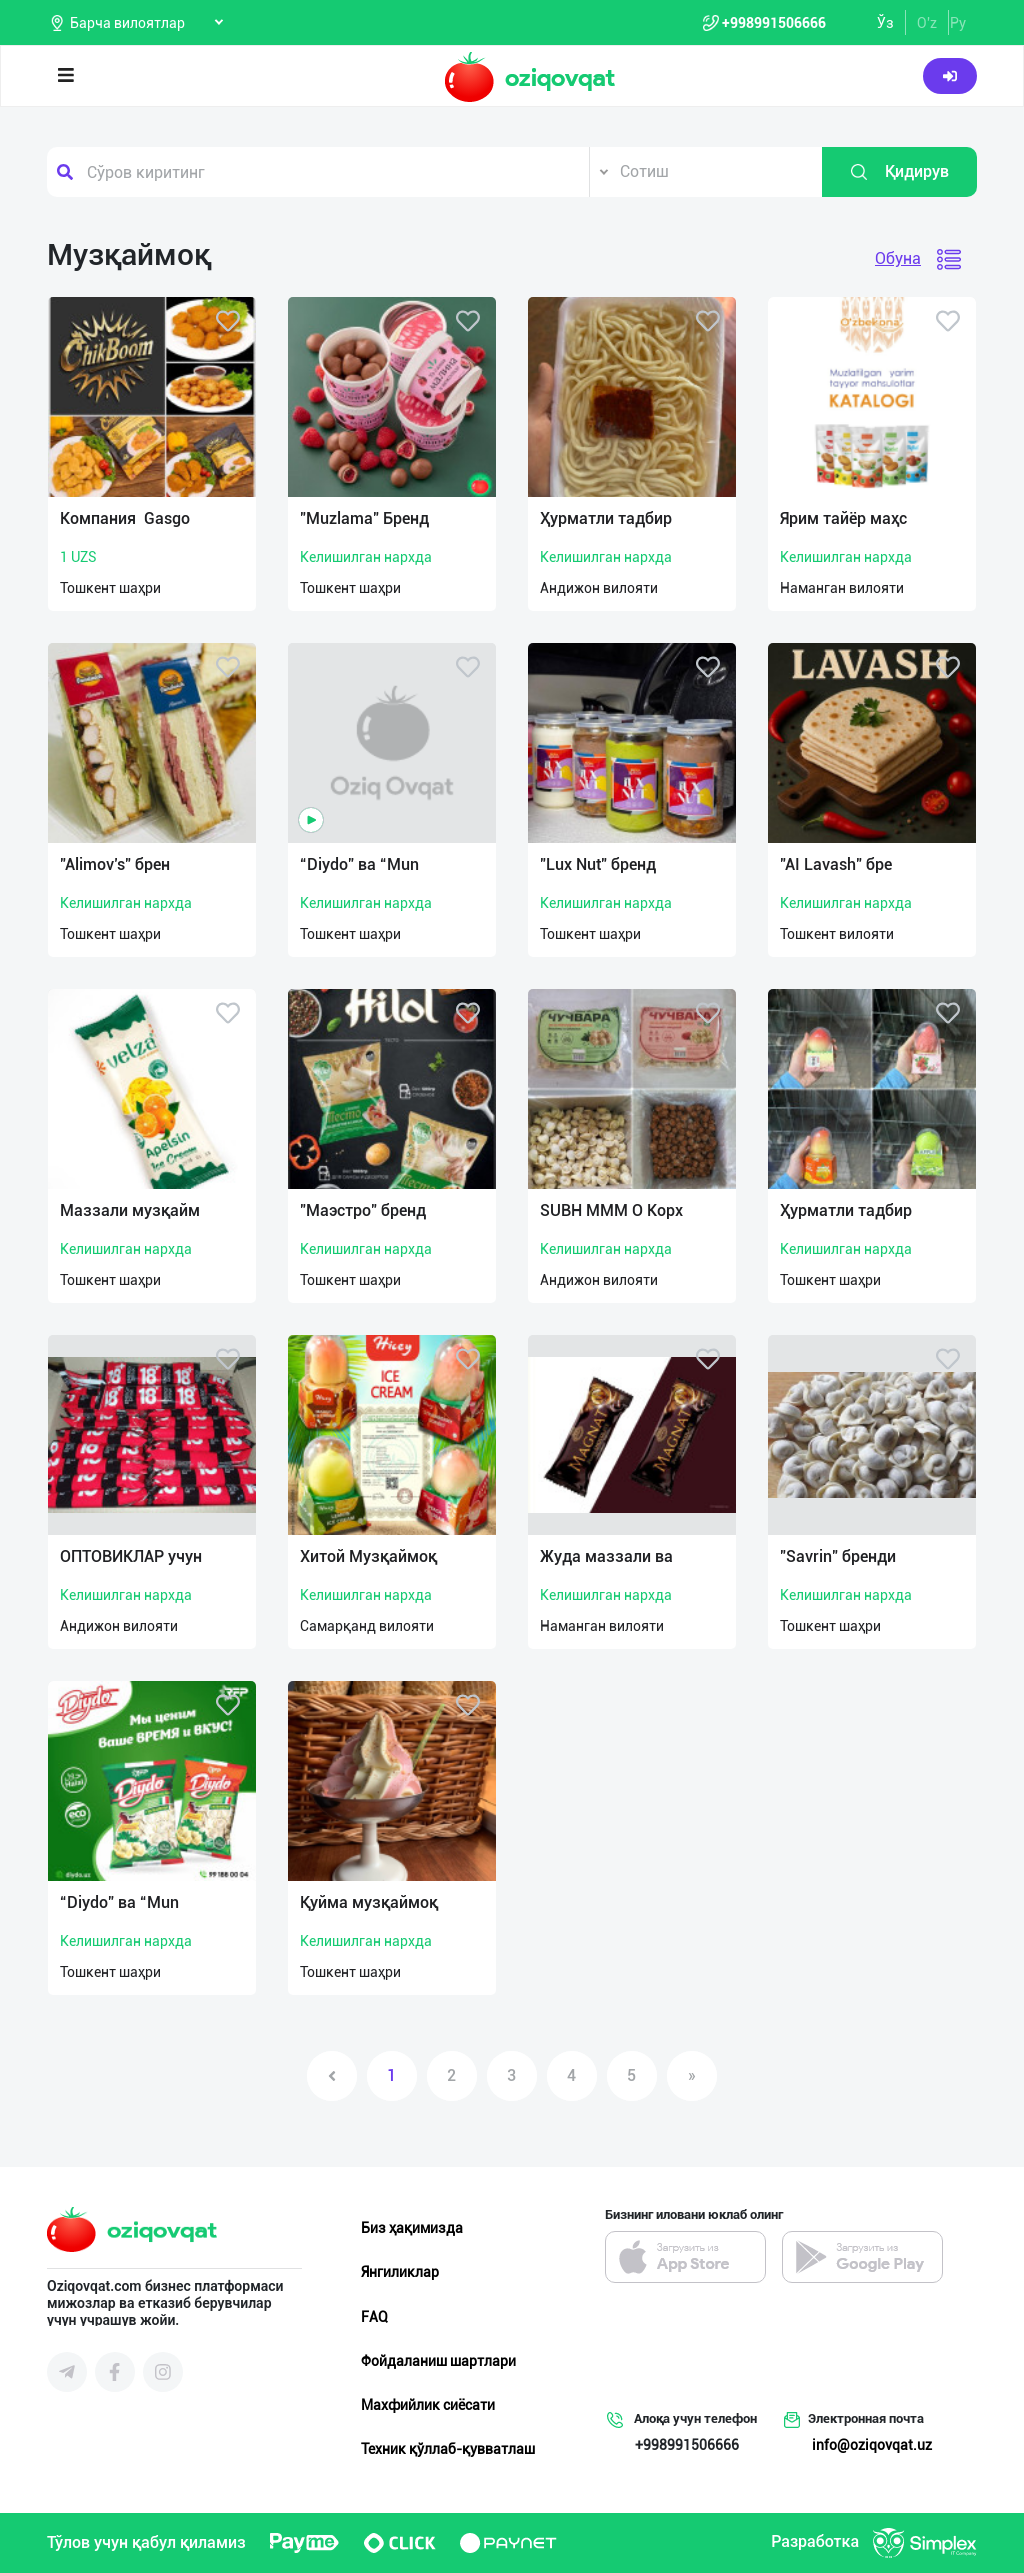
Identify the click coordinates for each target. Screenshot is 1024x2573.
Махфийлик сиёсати (428, 2405)
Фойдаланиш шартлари (438, 2361)
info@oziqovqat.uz (872, 2445)
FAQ (374, 2317)
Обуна (898, 258)
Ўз (885, 23)
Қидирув (899, 172)
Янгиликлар (400, 2272)
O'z (927, 23)
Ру (958, 23)
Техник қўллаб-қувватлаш (448, 2449)
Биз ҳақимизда (412, 2228)
